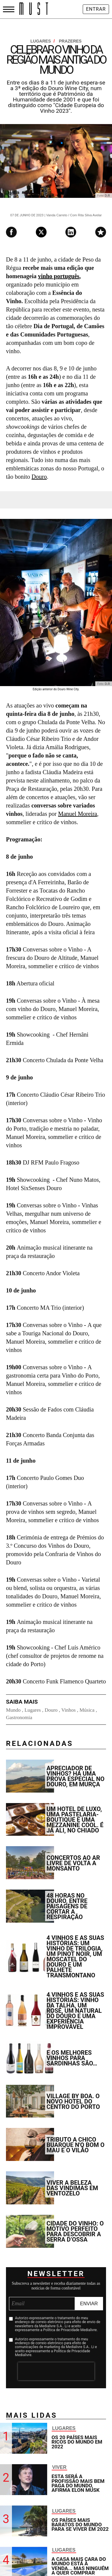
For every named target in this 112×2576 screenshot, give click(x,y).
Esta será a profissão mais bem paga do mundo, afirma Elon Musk (78, 2483)
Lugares (43, 41)
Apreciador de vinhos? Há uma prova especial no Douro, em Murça (76, 1776)
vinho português (58, 276)
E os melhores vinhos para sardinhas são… (72, 2058)
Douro (39, 476)
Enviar (89, 2303)
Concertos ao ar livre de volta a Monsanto (73, 1863)
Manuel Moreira (77, 813)
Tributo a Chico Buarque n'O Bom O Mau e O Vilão (76, 2145)
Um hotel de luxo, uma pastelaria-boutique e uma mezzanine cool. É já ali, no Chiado (75, 1819)
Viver (59, 2467)
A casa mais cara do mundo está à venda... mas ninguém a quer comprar (80, 2566)
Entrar (96, 9)
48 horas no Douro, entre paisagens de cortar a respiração (67, 1906)
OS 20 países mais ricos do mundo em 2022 (77, 2442)
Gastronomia (19, 1717)
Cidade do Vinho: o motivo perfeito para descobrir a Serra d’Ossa (75, 2231)
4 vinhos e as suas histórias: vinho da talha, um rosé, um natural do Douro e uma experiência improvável (75, 2010)
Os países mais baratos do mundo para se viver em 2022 (80, 2524)
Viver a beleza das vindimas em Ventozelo (72, 2188)
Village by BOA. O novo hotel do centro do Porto (73, 2101)
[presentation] (56, 2371)
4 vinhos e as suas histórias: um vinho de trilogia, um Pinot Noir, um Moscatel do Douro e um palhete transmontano (75, 1956)
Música (86, 1710)
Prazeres (70, 41)
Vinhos (68, 1710)
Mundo (13, 1710)
